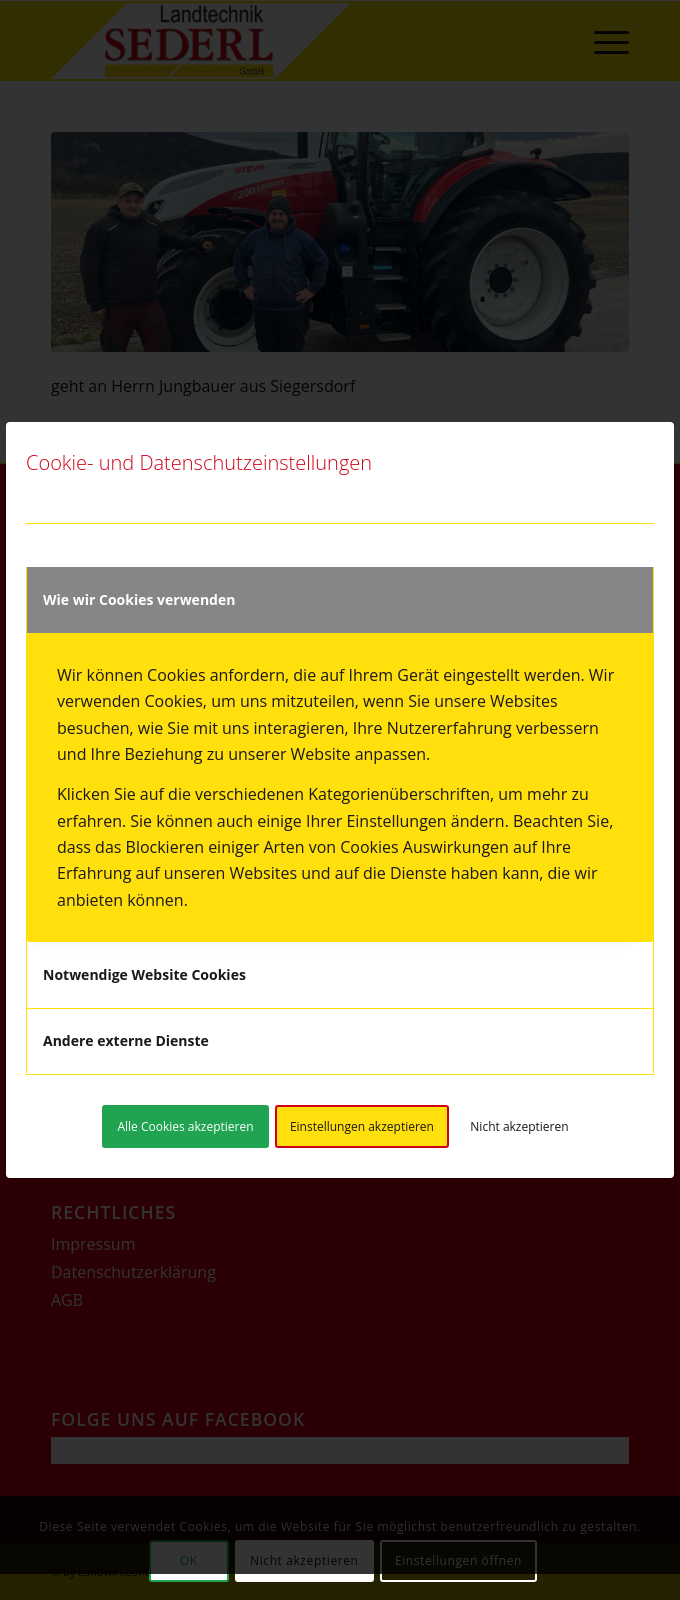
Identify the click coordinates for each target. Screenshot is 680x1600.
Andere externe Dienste (126, 1040)
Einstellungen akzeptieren (362, 1126)
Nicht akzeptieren (519, 1126)
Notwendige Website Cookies (144, 974)
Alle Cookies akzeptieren (185, 1126)
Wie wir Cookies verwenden (139, 599)
